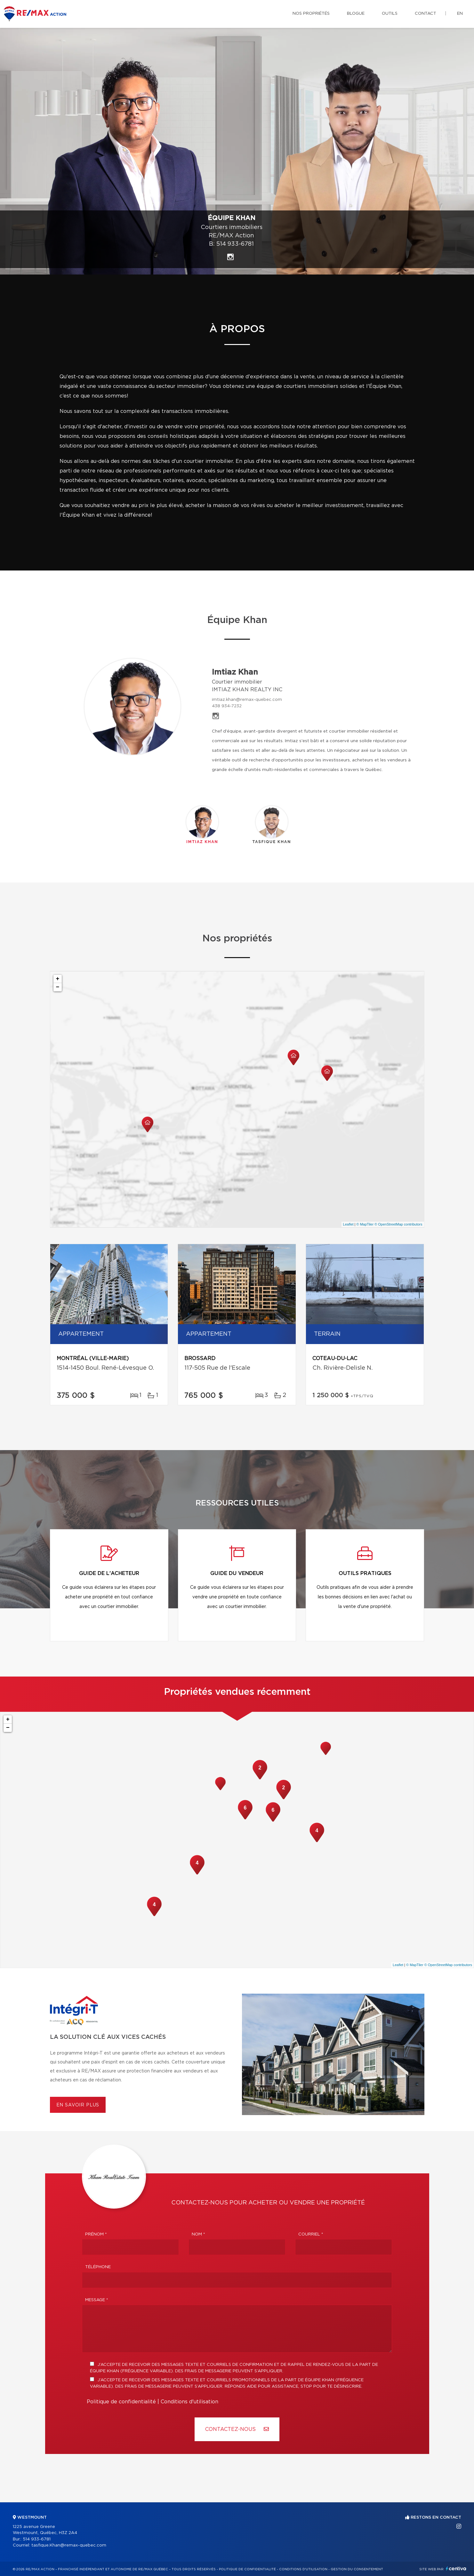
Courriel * (310, 2234)
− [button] (58, 987)
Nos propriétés (311, 14)
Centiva (456, 2568)
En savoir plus (78, 2105)
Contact (425, 14)
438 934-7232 (227, 706)
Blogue (356, 14)
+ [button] (58, 979)
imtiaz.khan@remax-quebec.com (247, 700)
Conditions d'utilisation (189, 2401)
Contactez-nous (237, 2429)
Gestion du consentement (357, 2569)
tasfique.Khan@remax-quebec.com (68, 2545)
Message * (96, 2300)
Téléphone (98, 2267)
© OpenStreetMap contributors (398, 1224)
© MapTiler (365, 1224)
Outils (390, 14)
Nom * (198, 2234)
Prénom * (96, 2234)
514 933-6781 (235, 244)
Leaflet (348, 1224)
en (460, 14)
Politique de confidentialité (121, 2401)
